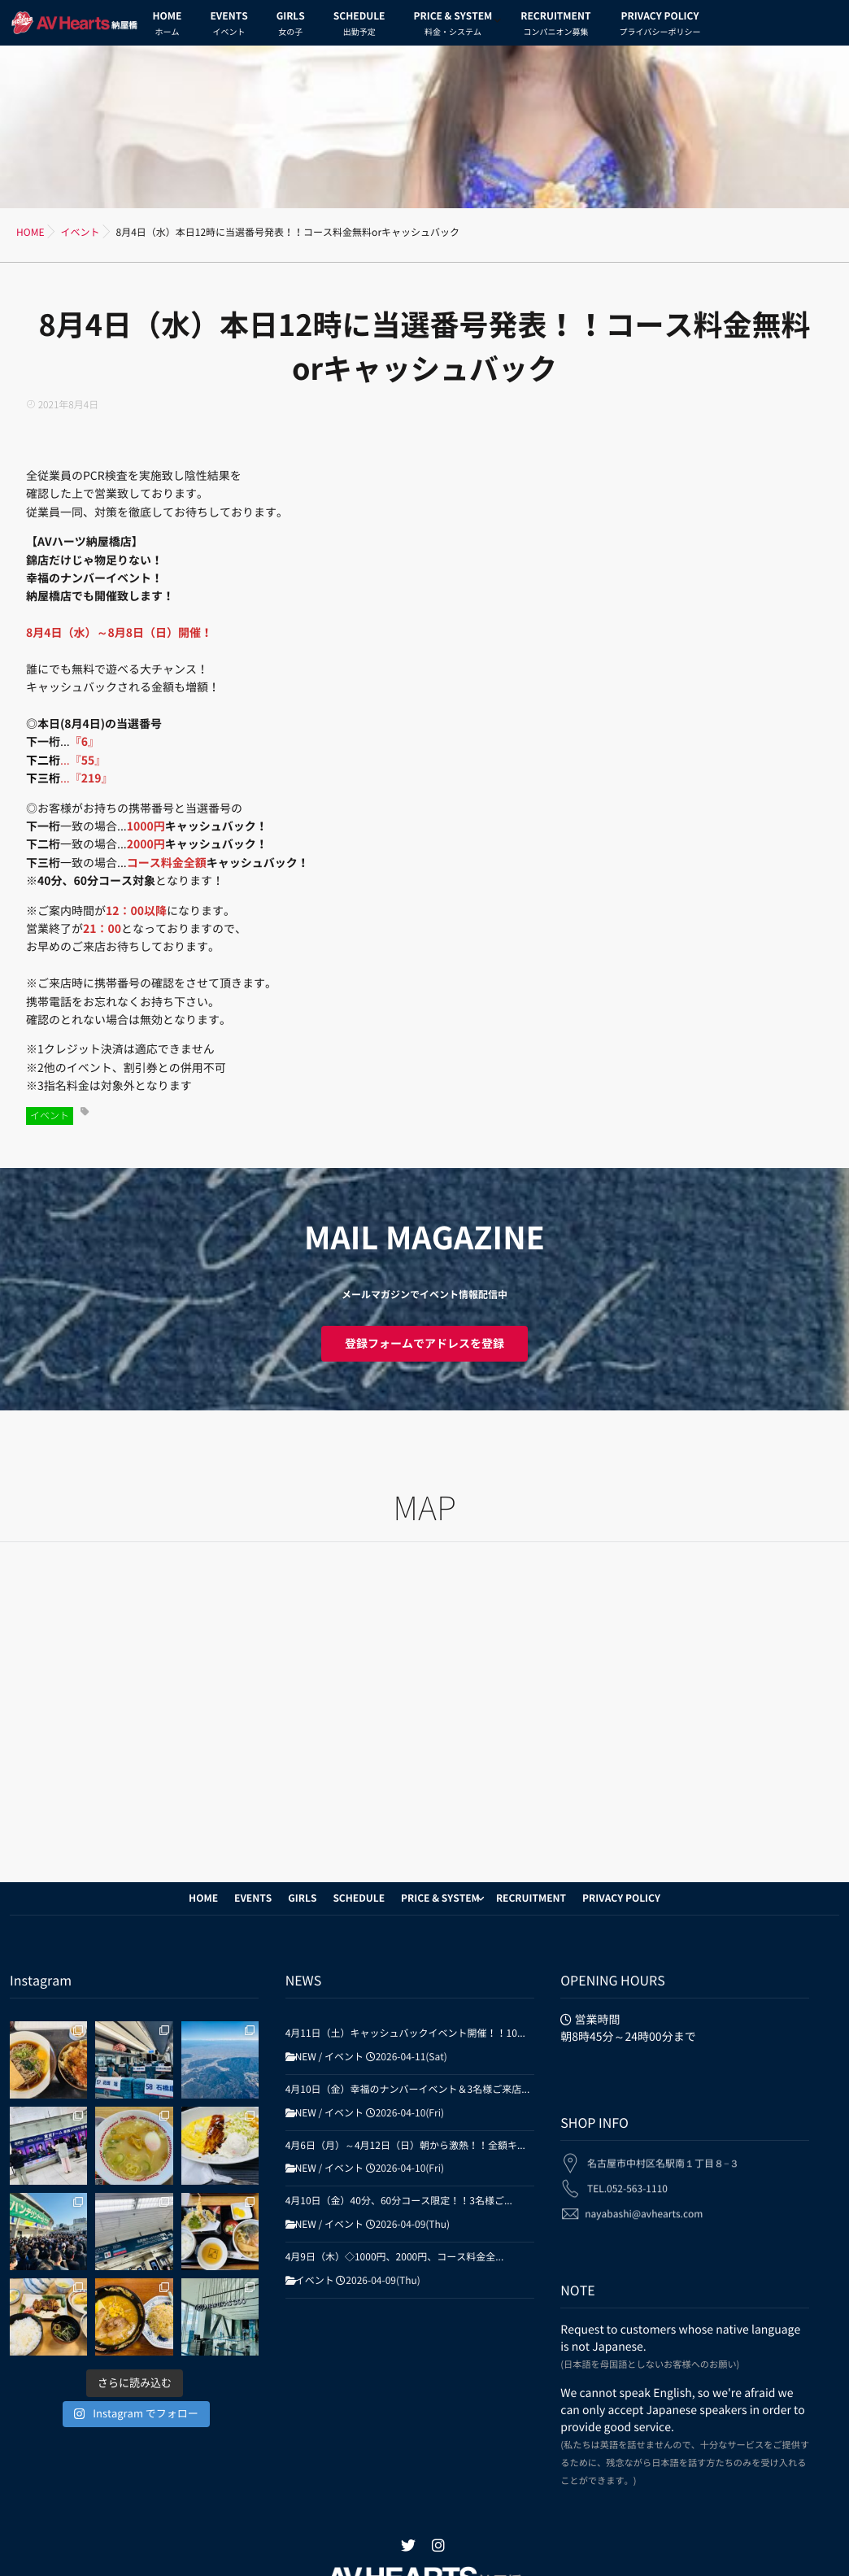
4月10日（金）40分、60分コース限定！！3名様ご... (398, 2201)
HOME (167, 26)
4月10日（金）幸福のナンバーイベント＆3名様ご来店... (407, 2089)
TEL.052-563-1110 (627, 2177)
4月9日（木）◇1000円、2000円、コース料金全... (394, 2257)
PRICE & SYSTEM (452, 26)
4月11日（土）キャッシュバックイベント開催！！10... (405, 2033)
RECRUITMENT (555, 26)
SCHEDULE (359, 26)
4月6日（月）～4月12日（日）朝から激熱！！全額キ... (405, 2146)
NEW (305, 2057)
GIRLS (290, 26)
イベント (49, 1116)
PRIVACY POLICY (659, 26)
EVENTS (228, 26)
